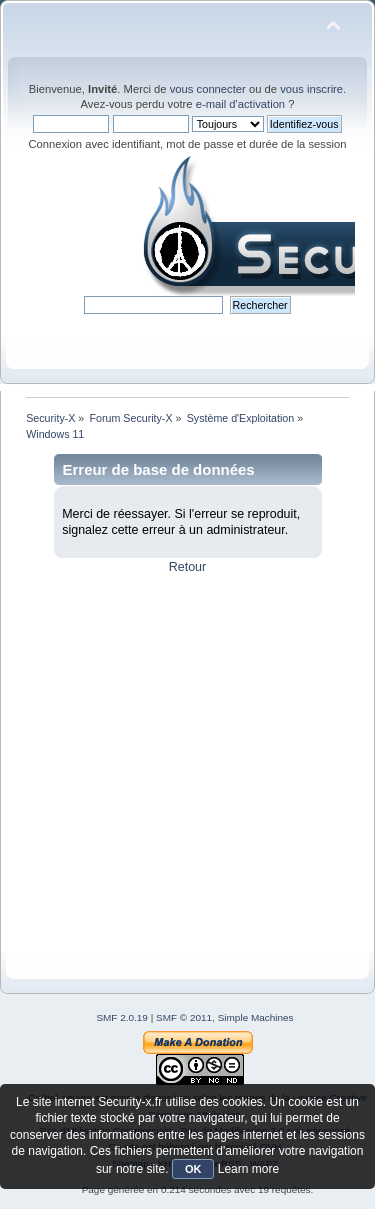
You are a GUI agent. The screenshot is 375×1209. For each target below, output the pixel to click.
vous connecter (208, 89)
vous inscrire (311, 89)
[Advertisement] (187, 762)
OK (193, 1169)
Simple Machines (256, 1017)
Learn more (248, 1169)
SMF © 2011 (184, 1017)
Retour (187, 567)
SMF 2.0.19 (122, 1017)
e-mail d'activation (240, 104)
